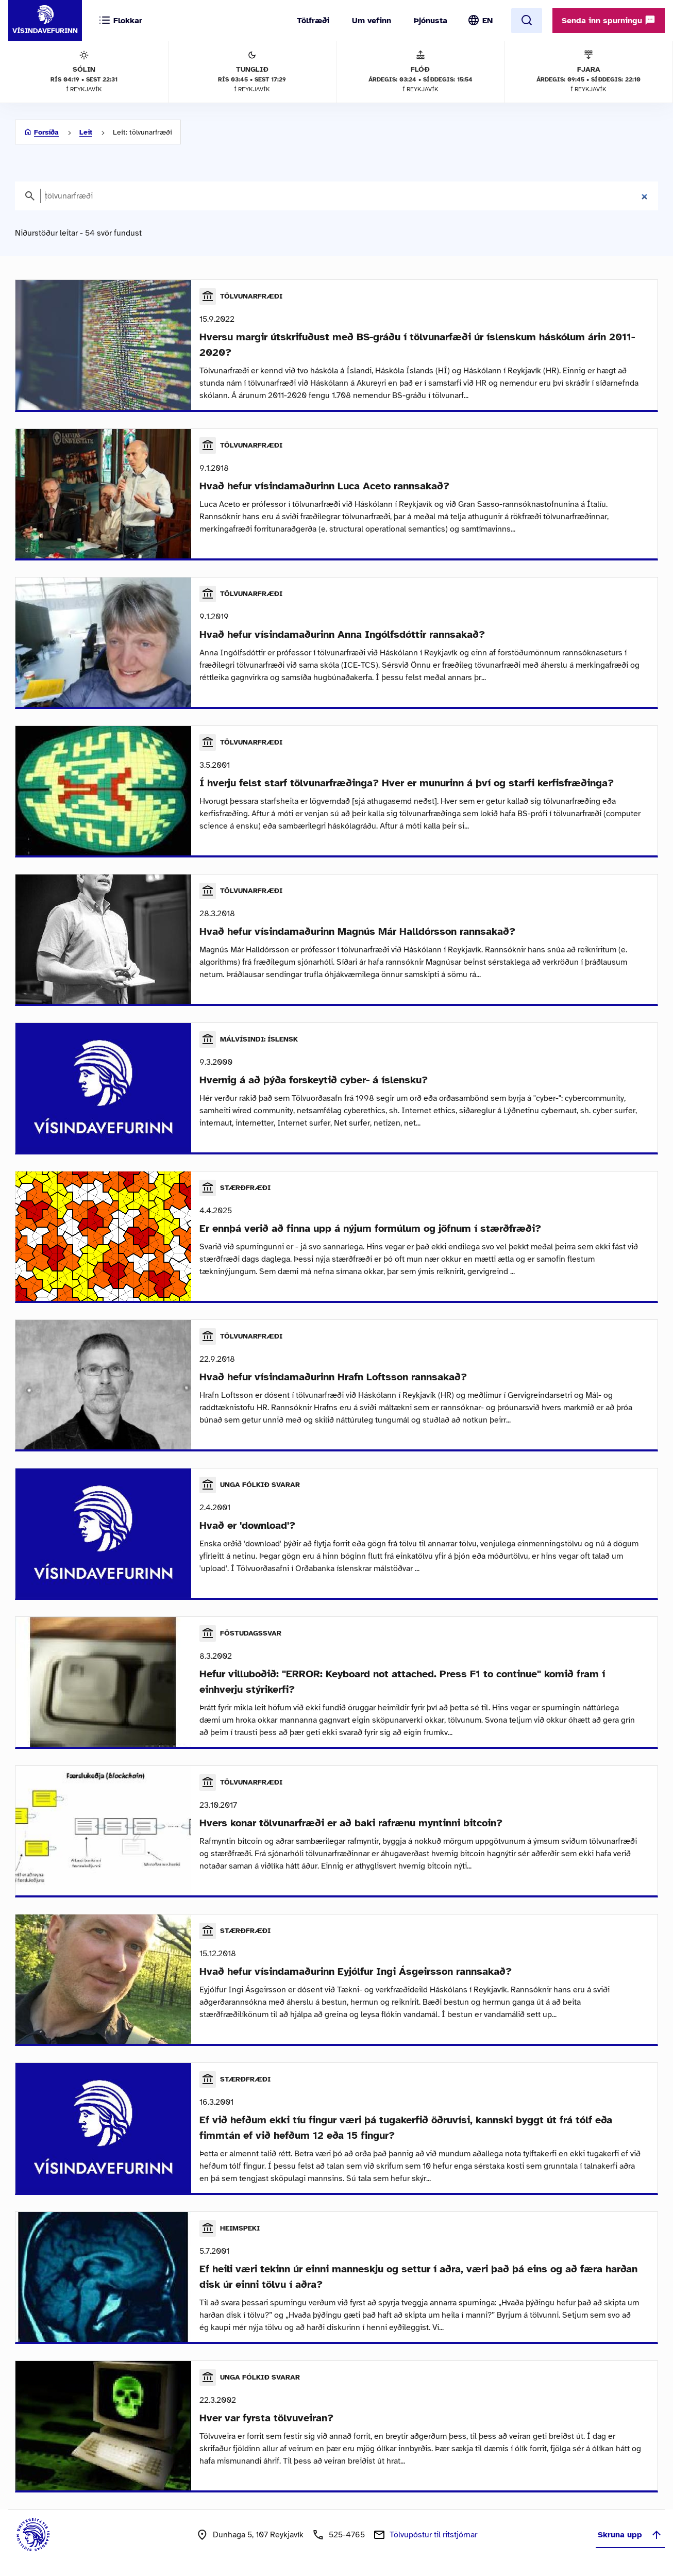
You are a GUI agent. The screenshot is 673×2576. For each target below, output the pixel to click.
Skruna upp (630, 2535)
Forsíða (46, 132)
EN (487, 20)
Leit (85, 132)
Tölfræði (313, 20)
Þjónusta (430, 20)
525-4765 (347, 2535)
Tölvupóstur (433, 2535)
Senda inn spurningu (608, 20)
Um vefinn (371, 20)
